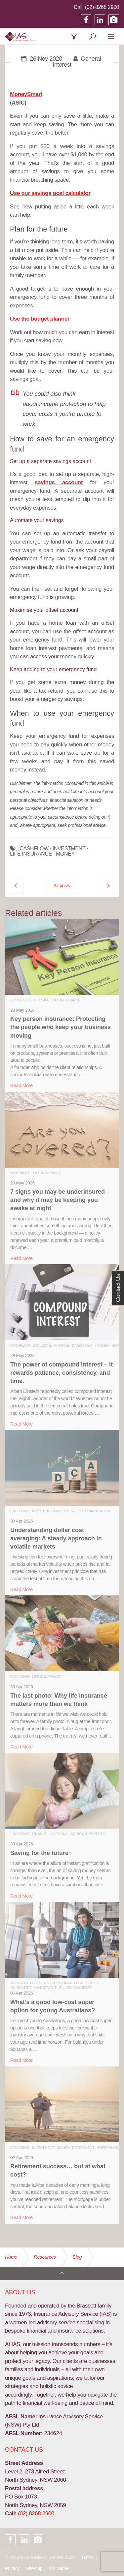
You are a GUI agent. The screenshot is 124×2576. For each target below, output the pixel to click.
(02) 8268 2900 (102, 7)
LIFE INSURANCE (31, 854)
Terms (87, 2557)
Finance (61, 1345)
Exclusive (39, 1000)
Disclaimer (59, 2568)
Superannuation (93, 1511)
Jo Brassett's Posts (29, 1983)
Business (18, 1000)
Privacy (12, 2568)
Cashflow (20, 1345)
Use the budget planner (39, 319)
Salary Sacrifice (75, 1988)
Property (95, 1834)
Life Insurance (66, 1000)
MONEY (65, 854)
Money (103, 1345)
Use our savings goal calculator (50, 193)
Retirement (83, 2148)
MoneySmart (26, 94)
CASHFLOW (34, 848)
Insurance (20, 1173)
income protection (62, 404)
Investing (41, 1511)
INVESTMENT (69, 848)
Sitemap (34, 2568)
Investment (83, 1345)
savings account (59, 482)
